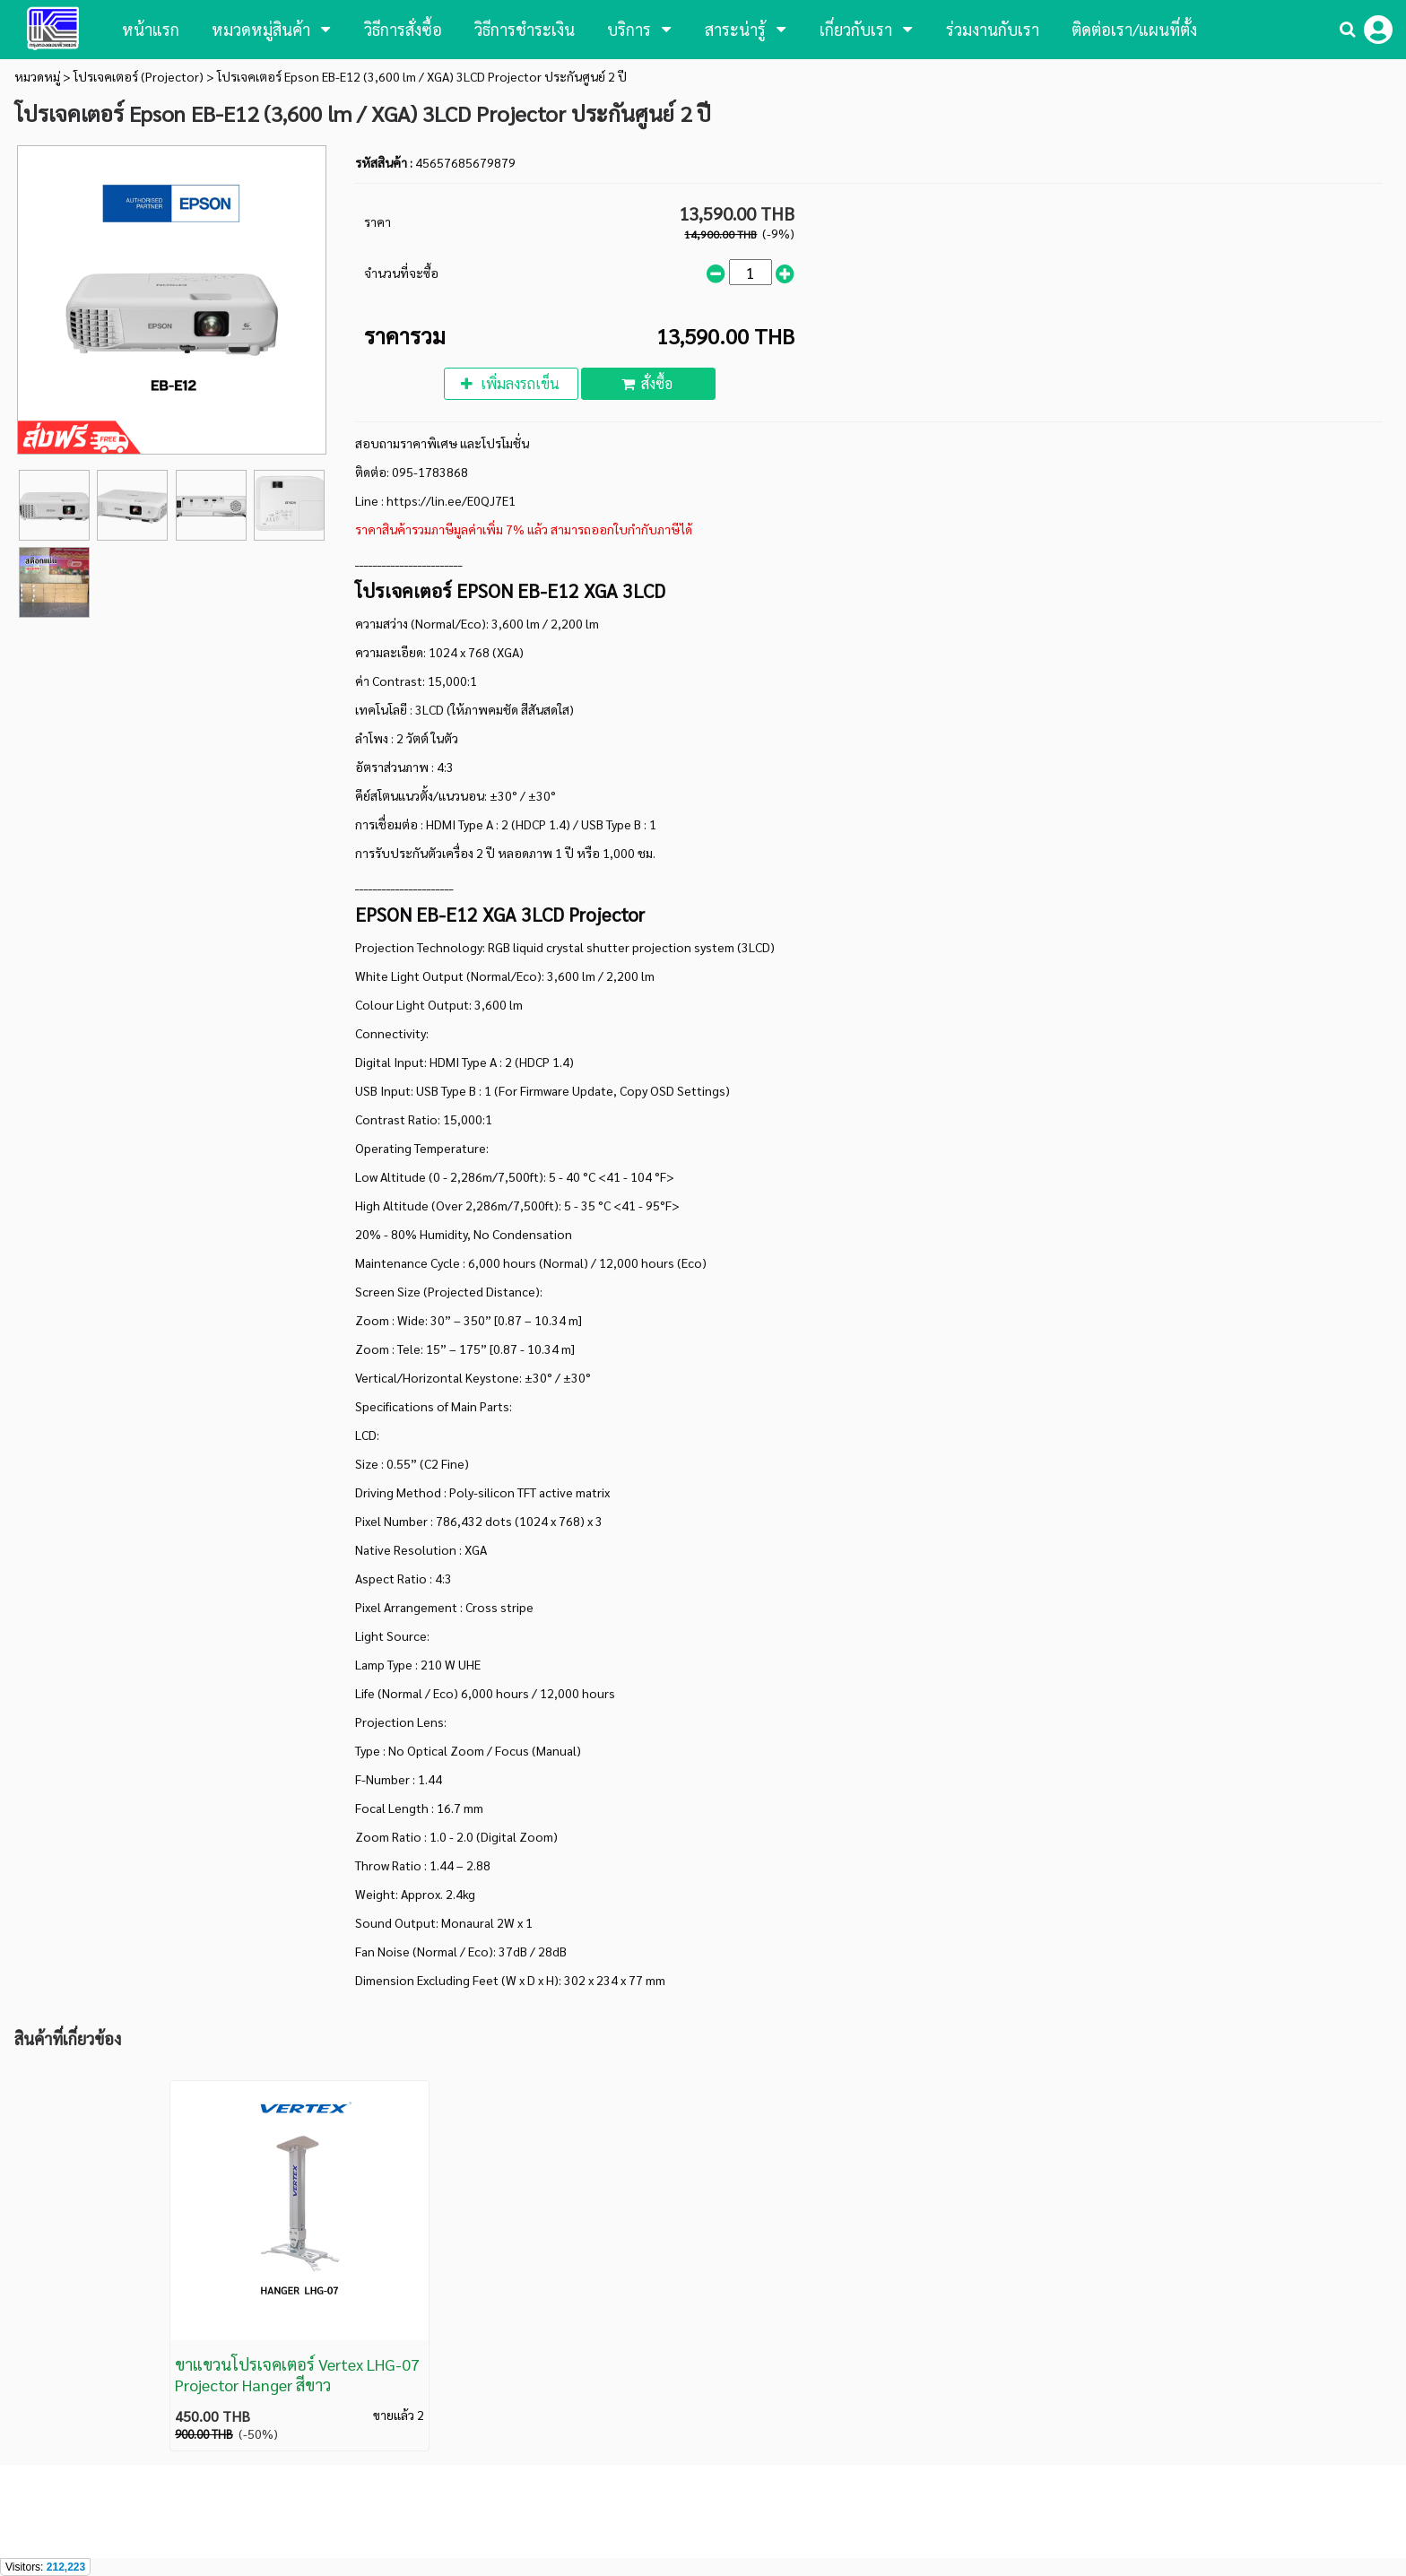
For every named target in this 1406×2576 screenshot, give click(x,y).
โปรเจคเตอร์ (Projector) (139, 76)
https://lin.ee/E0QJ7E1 (451, 500)
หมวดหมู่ (37, 76)
